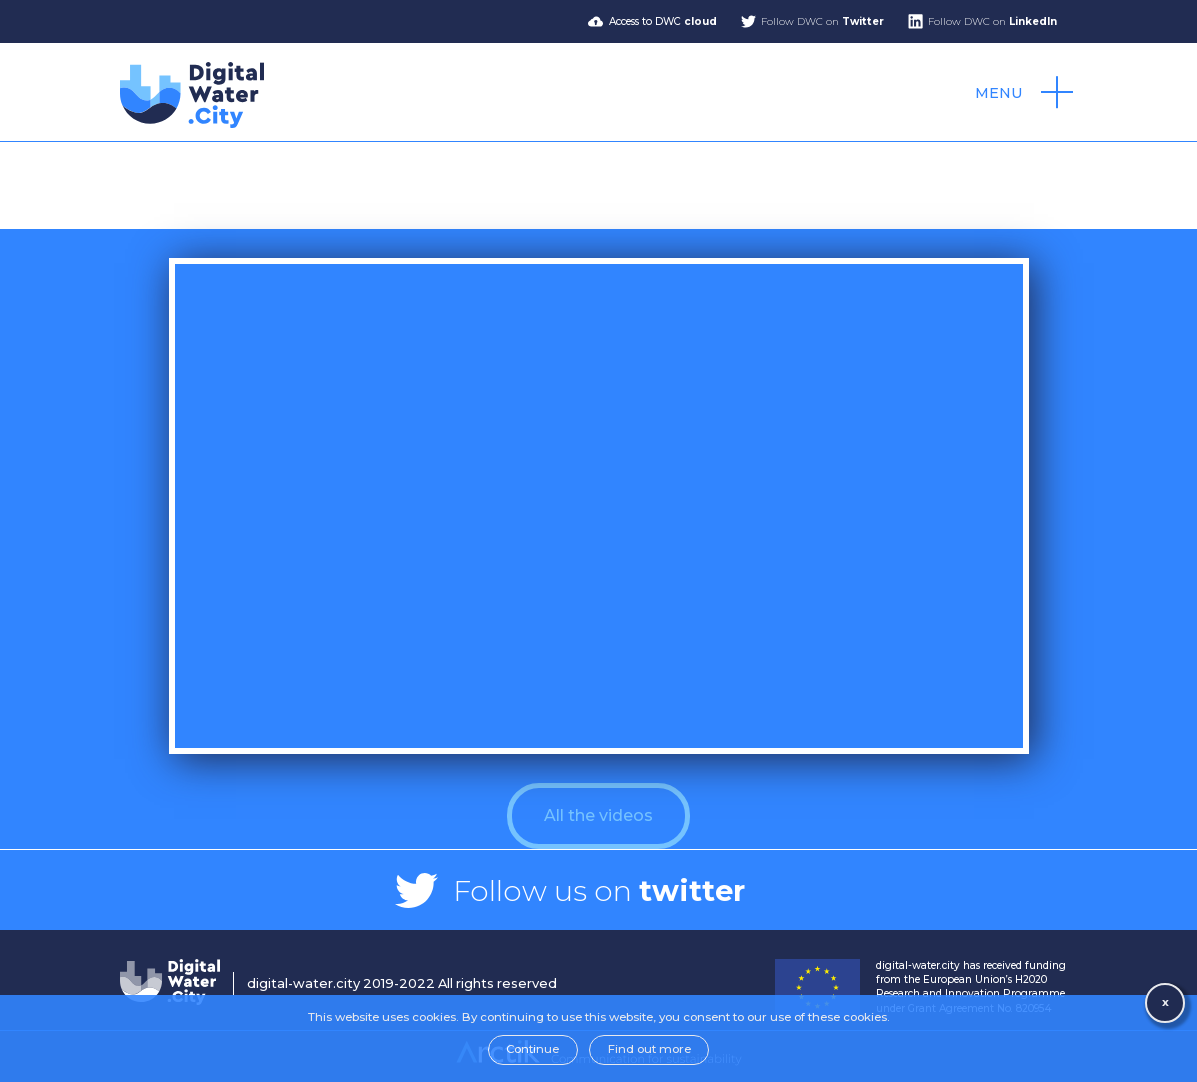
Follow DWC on (822, 21)
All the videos (598, 815)
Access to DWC (663, 21)
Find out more (649, 1049)
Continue (532, 1049)
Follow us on (599, 890)
